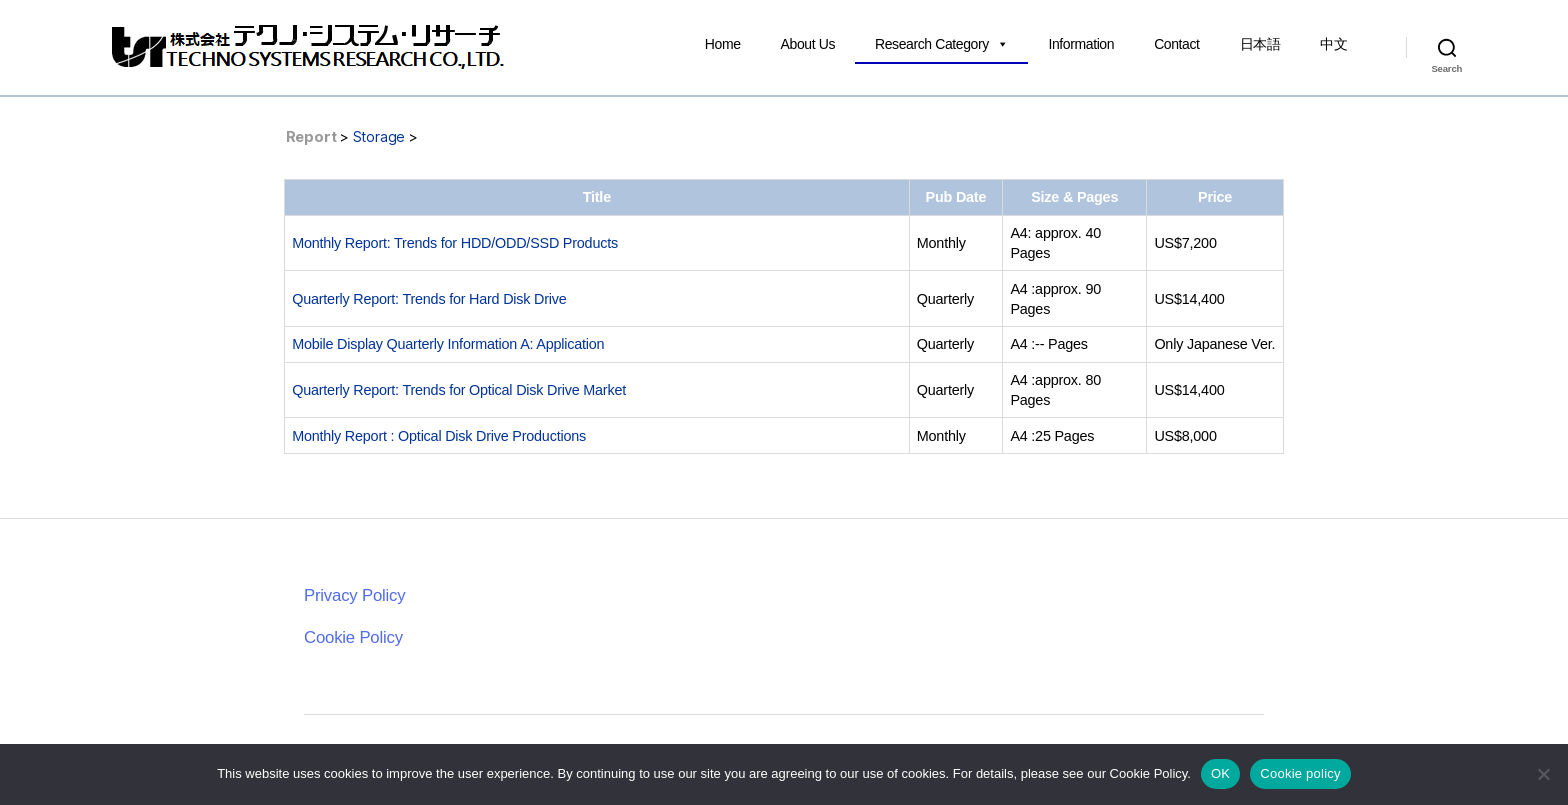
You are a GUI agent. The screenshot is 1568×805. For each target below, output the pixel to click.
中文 (1333, 44)
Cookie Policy (353, 637)
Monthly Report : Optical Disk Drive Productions (439, 436)
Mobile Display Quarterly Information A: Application (448, 344)
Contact (1176, 44)
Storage (379, 136)
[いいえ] (1543, 774)
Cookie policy (1300, 773)
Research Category (941, 44)
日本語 (1260, 44)
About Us (808, 44)
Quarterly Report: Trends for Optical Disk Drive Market (459, 390)
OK (1220, 773)
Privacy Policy (354, 595)
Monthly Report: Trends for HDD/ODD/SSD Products (455, 243)
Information (1081, 44)
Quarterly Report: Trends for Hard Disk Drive (429, 299)
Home (723, 44)
